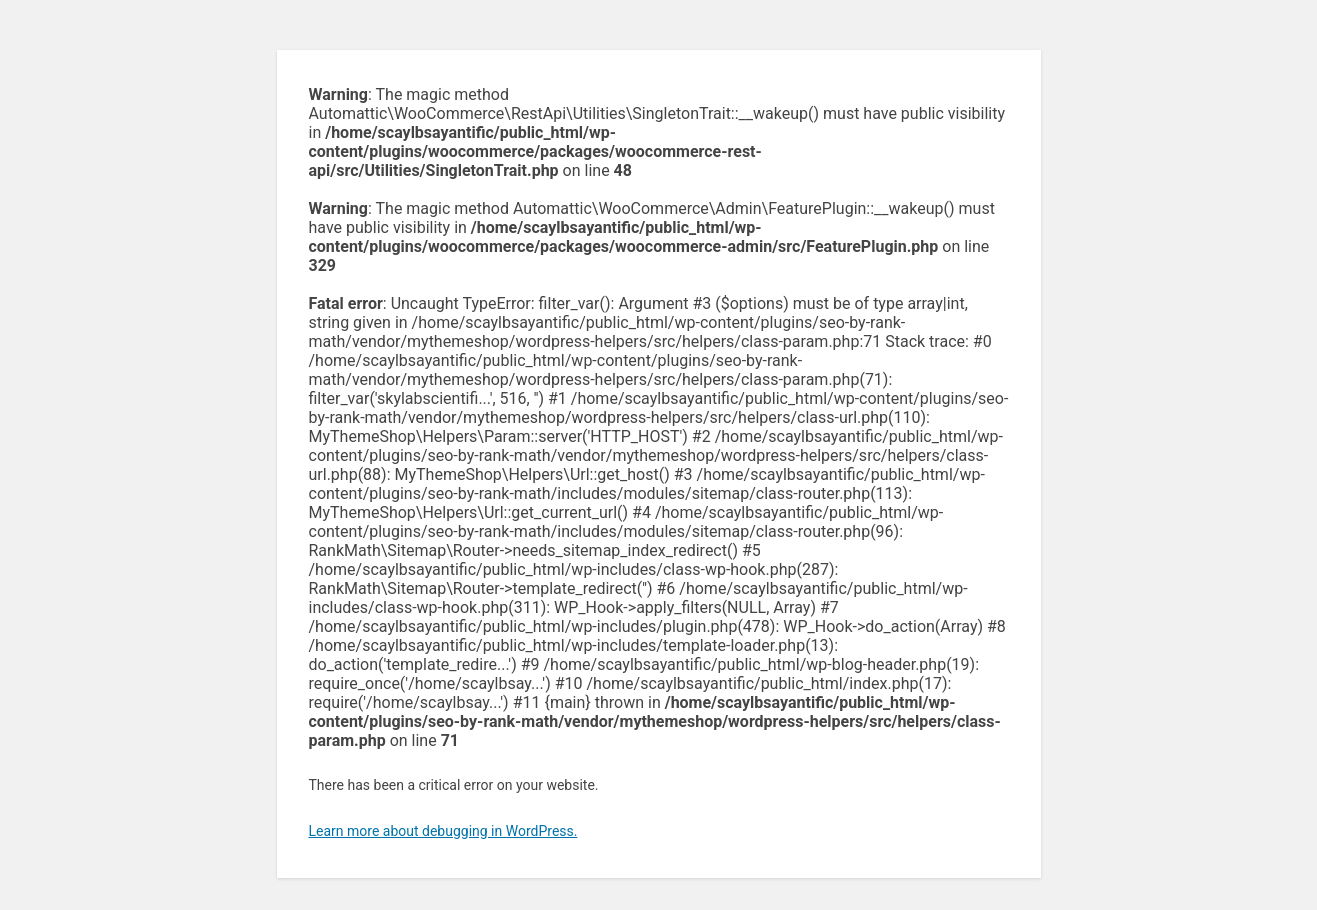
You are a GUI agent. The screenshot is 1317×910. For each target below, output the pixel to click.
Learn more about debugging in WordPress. (443, 831)
